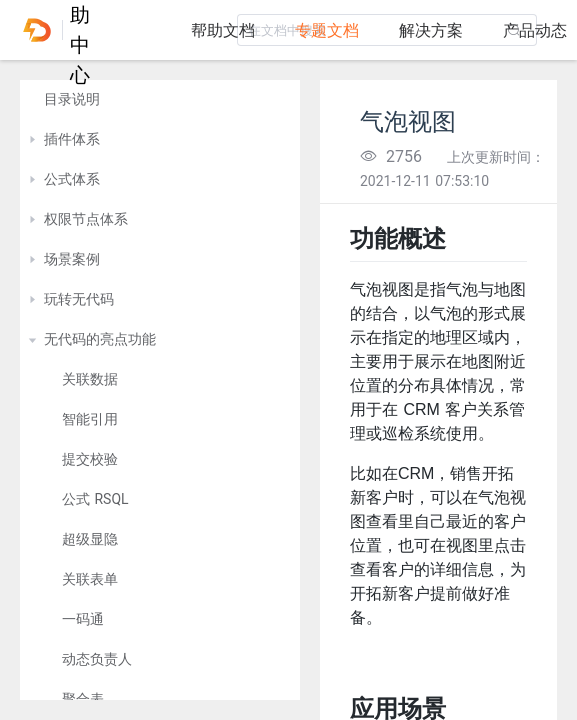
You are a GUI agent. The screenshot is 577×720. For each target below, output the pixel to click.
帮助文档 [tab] (223, 30)
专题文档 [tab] (327, 30)
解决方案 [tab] (431, 30)
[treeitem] (160, 100)
